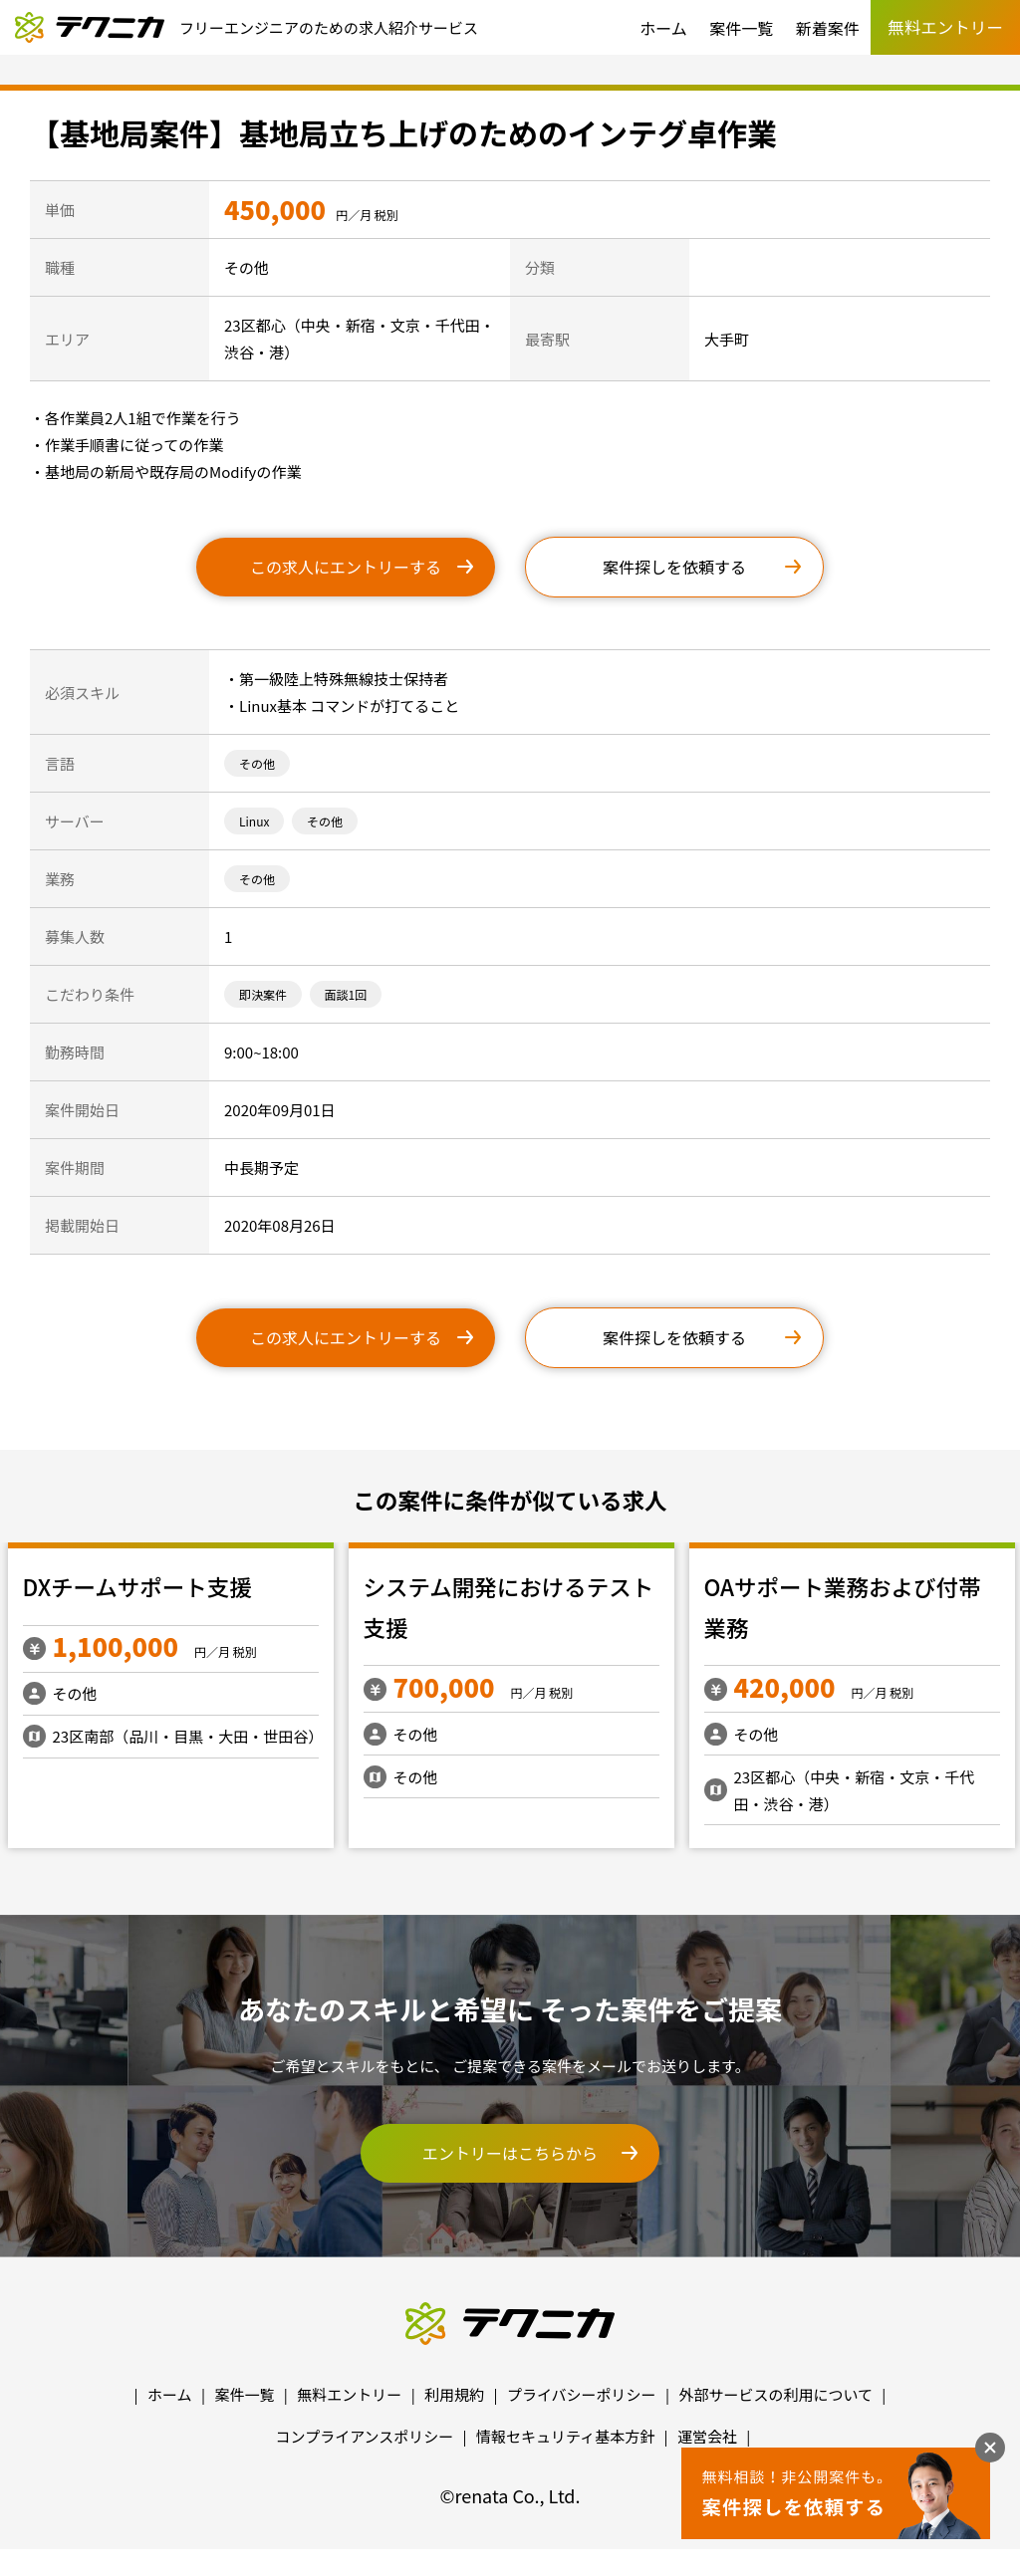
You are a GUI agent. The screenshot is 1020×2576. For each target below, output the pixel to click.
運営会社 (707, 2436)
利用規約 (454, 2394)
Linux (254, 821)
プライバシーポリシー (581, 2394)
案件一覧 (741, 28)
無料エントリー (349, 2394)
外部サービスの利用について (775, 2394)
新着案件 (828, 28)
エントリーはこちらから (510, 2153)
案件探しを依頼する (674, 567)
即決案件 (263, 994)
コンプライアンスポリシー (365, 2436)
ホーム (663, 28)
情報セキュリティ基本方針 (565, 2436)
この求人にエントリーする (345, 567)
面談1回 (346, 994)
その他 (257, 763)
